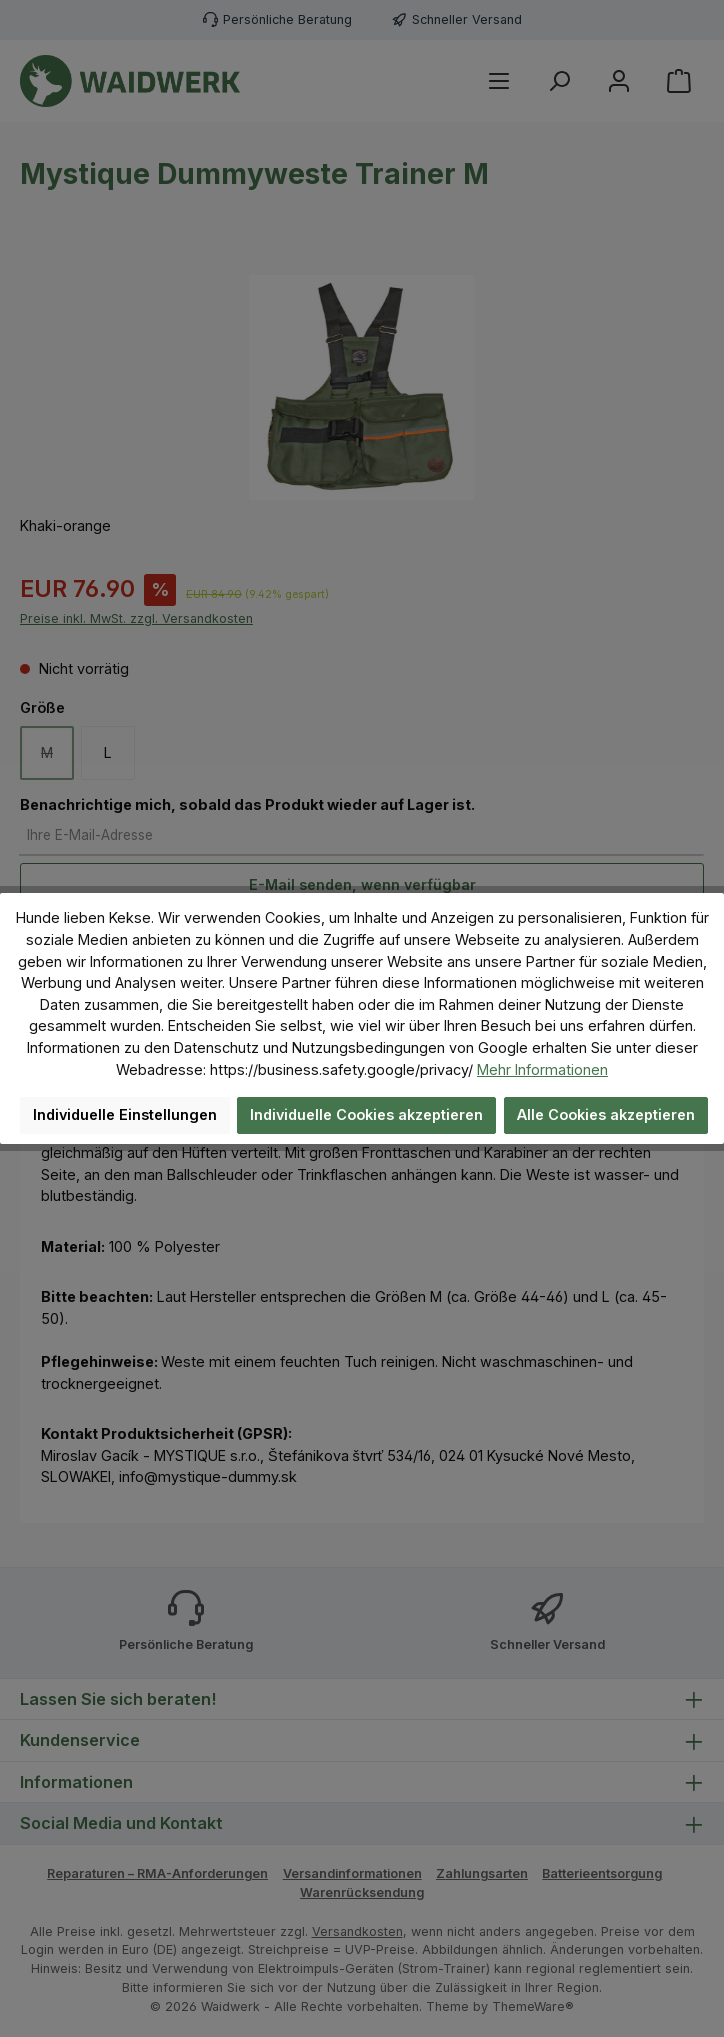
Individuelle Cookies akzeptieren (366, 1114)
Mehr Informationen (542, 1069)
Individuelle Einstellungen (125, 1114)
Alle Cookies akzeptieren (606, 1114)
